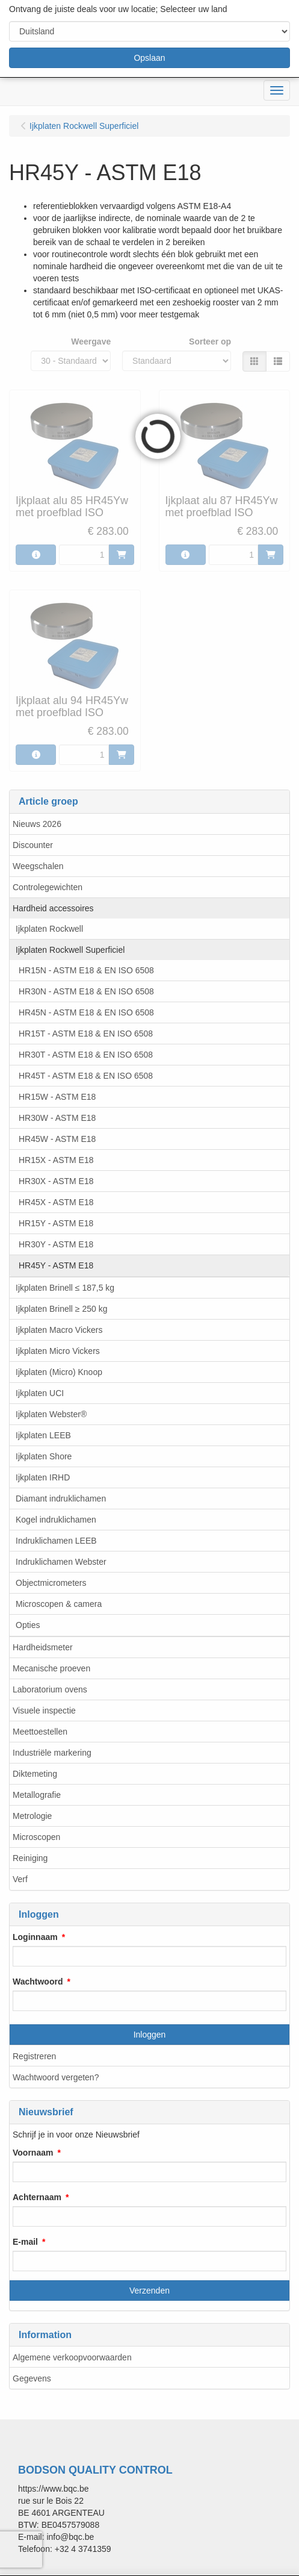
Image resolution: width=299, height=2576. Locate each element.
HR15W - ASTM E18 (57, 1097)
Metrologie (32, 1816)
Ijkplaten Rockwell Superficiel (70, 950)
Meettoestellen (40, 1731)
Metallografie (37, 1795)
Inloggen (150, 2034)
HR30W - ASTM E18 (57, 1118)
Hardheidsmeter (43, 1647)
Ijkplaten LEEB (43, 1435)
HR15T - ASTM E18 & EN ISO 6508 (86, 1033)
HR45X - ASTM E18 (56, 1202)
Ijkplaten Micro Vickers (58, 1351)
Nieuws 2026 (37, 824)
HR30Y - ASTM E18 (56, 1244)
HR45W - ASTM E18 (57, 1139)
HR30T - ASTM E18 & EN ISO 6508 (86, 1054)
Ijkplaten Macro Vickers (59, 1330)
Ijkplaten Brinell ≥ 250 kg (61, 1309)
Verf (20, 1879)
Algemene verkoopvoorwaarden (72, 2357)
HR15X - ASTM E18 (56, 1160)
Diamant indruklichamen (61, 1498)
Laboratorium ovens (50, 1689)
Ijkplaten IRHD (43, 1477)
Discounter (33, 845)
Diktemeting (35, 1774)
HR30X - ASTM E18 (56, 1181)
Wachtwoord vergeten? (56, 2077)
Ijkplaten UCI (40, 1393)
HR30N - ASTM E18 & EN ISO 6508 (86, 991)
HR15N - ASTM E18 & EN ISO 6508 (86, 970)
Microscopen (36, 1837)
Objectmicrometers (51, 1583)
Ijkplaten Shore (44, 1456)
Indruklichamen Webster (61, 1562)
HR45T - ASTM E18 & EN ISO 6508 (86, 1076)
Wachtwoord (38, 1981)
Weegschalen (38, 866)
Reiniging (30, 1858)
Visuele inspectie (44, 1710)
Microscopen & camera (59, 1604)
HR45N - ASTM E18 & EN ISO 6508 (86, 1012)
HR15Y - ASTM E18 (56, 1223)
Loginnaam (35, 1937)
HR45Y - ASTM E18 (56, 1265)
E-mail (25, 2242)
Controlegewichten (47, 887)
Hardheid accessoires (53, 908)
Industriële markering (52, 1752)
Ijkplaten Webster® (51, 1414)
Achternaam (37, 2197)
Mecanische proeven (51, 1668)
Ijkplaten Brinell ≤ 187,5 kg (65, 1288)
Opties (28, 1625)
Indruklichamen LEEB (56, 1540)
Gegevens (32, 2378)
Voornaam (33, 2152)
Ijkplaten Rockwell (49, 929)
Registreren (34, 2056)
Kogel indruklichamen (56, 1519)
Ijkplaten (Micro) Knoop (59, 1372)
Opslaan (149, 58)
